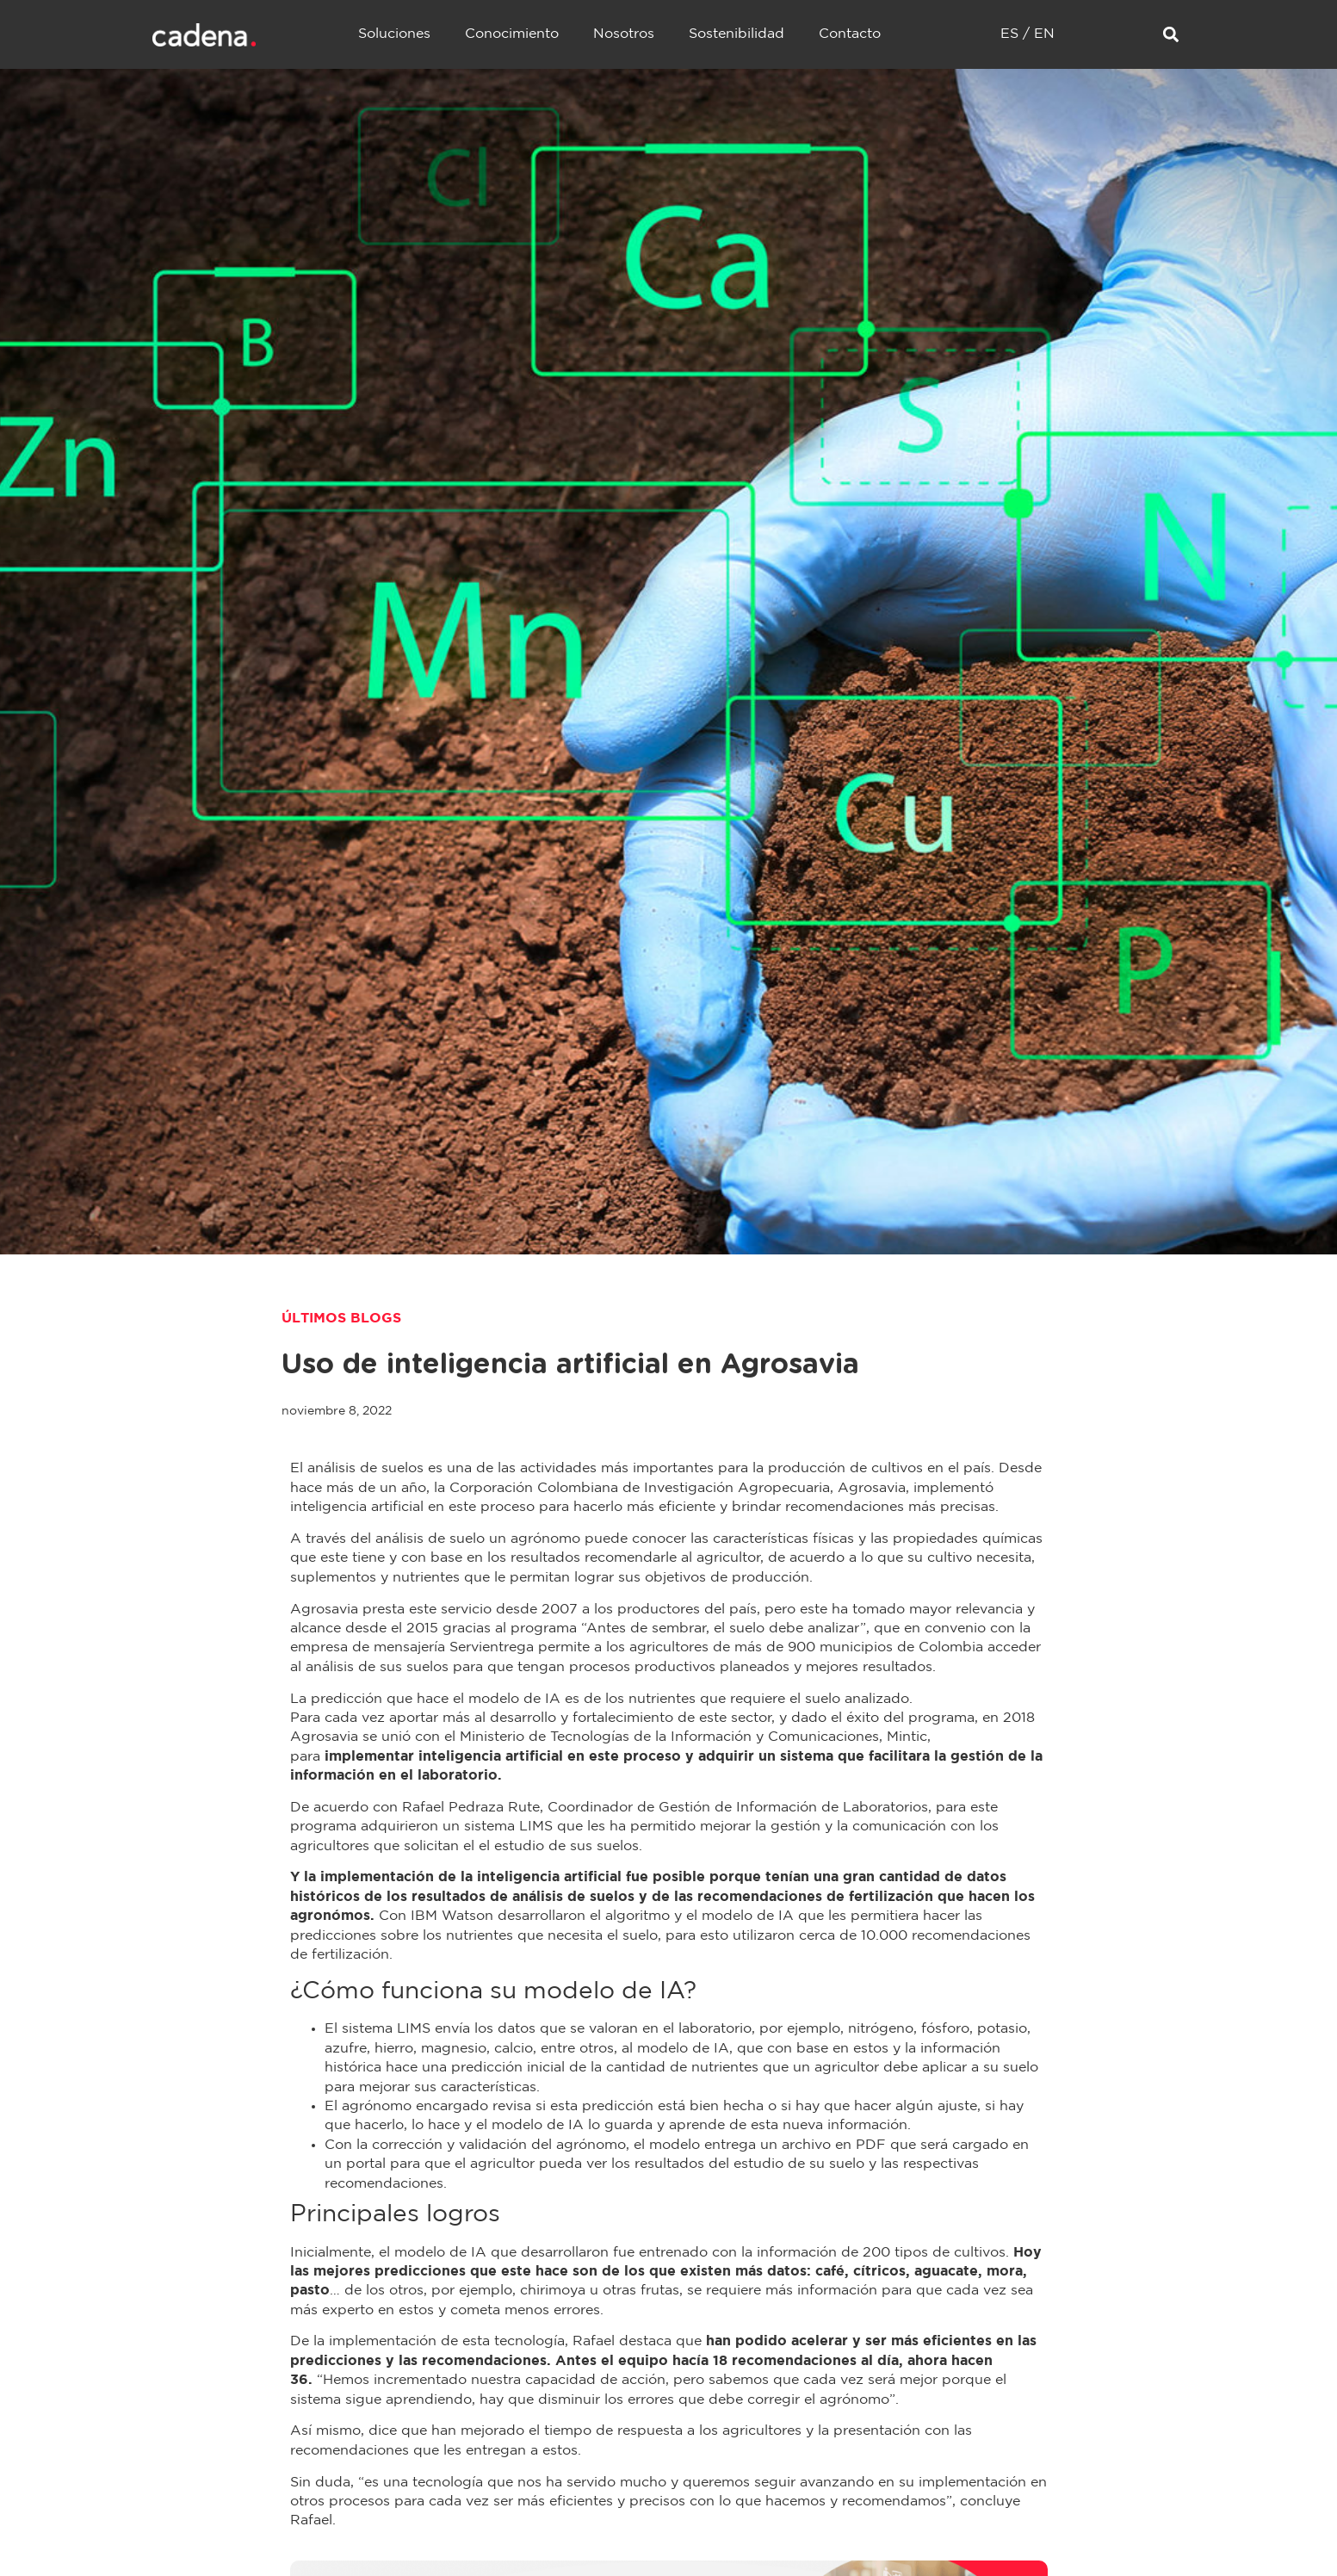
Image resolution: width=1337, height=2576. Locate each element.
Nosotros (623, 34)
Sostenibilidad (736, 34)
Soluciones (394, 34)
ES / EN (1027, 34)
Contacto (850, 34)
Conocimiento (512, 34)
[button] (1171, 35)
